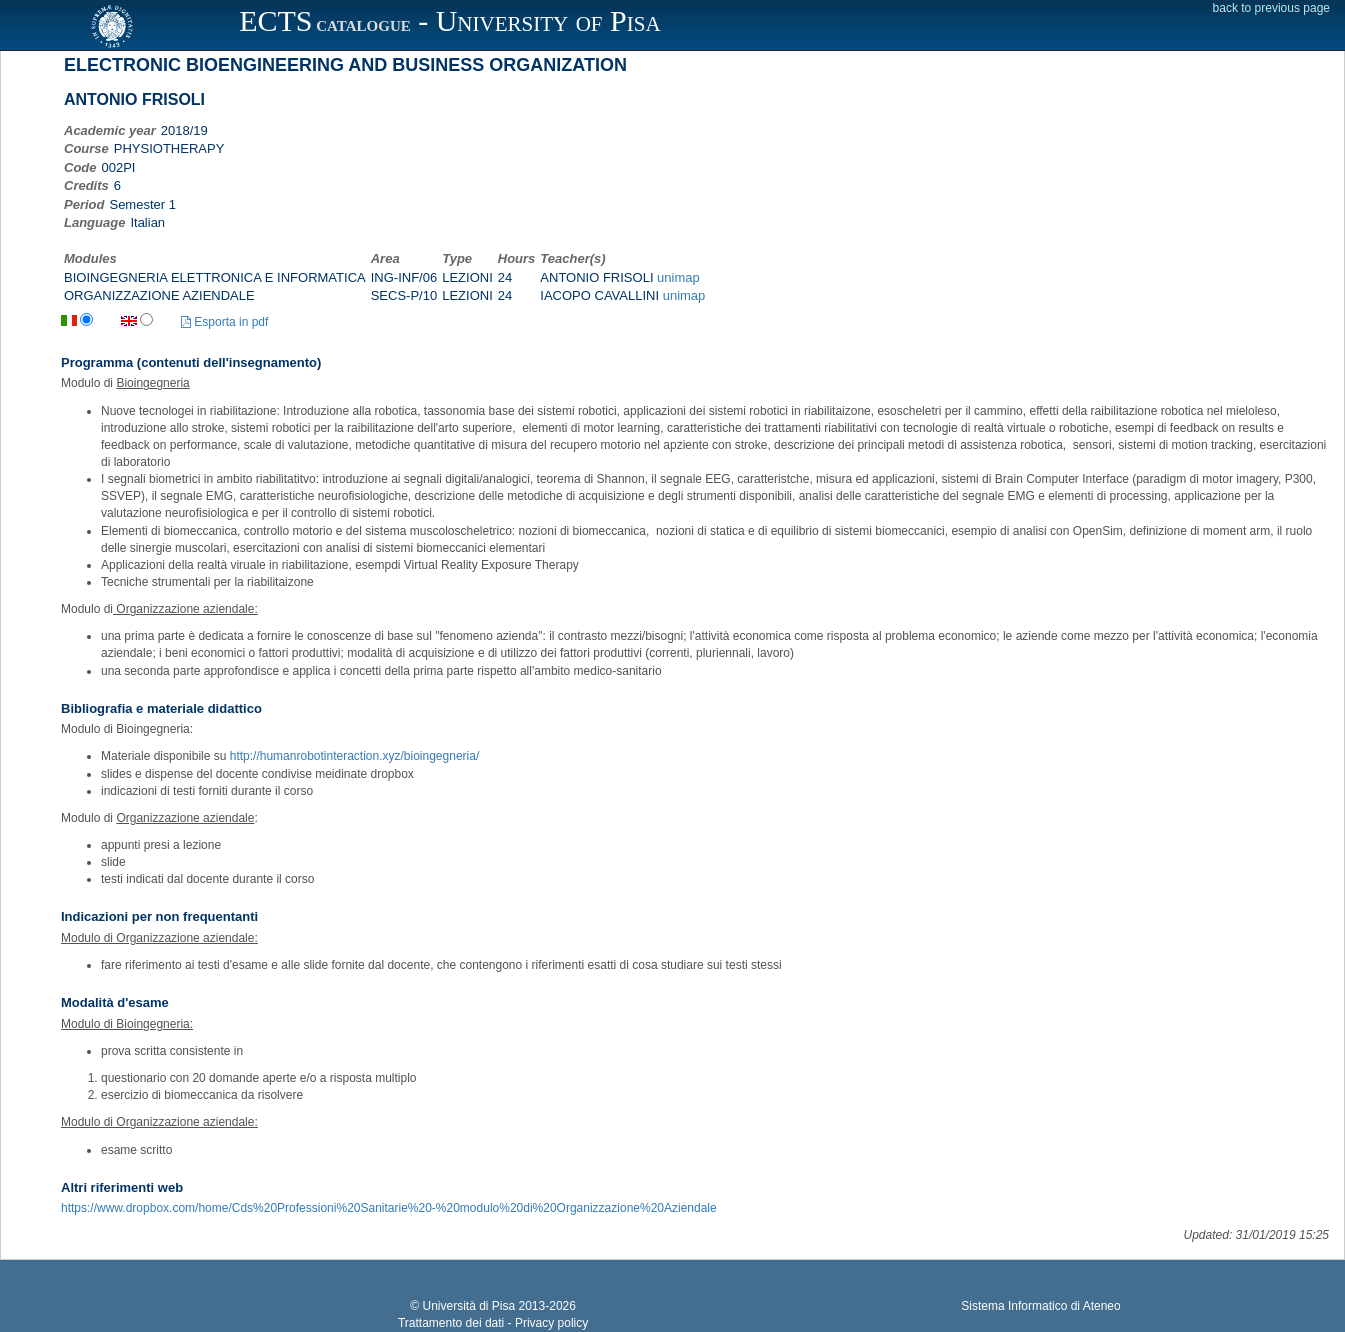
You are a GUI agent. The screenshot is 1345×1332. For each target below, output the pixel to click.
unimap (678, 277)
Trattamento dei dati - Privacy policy (493, 1323)
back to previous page (1271, 8)
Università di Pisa (468, 1306)
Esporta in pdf (224, 322)
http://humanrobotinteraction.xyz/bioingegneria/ (355, 756)
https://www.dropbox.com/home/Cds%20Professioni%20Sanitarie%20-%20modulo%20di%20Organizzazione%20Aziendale (389, 1208)
